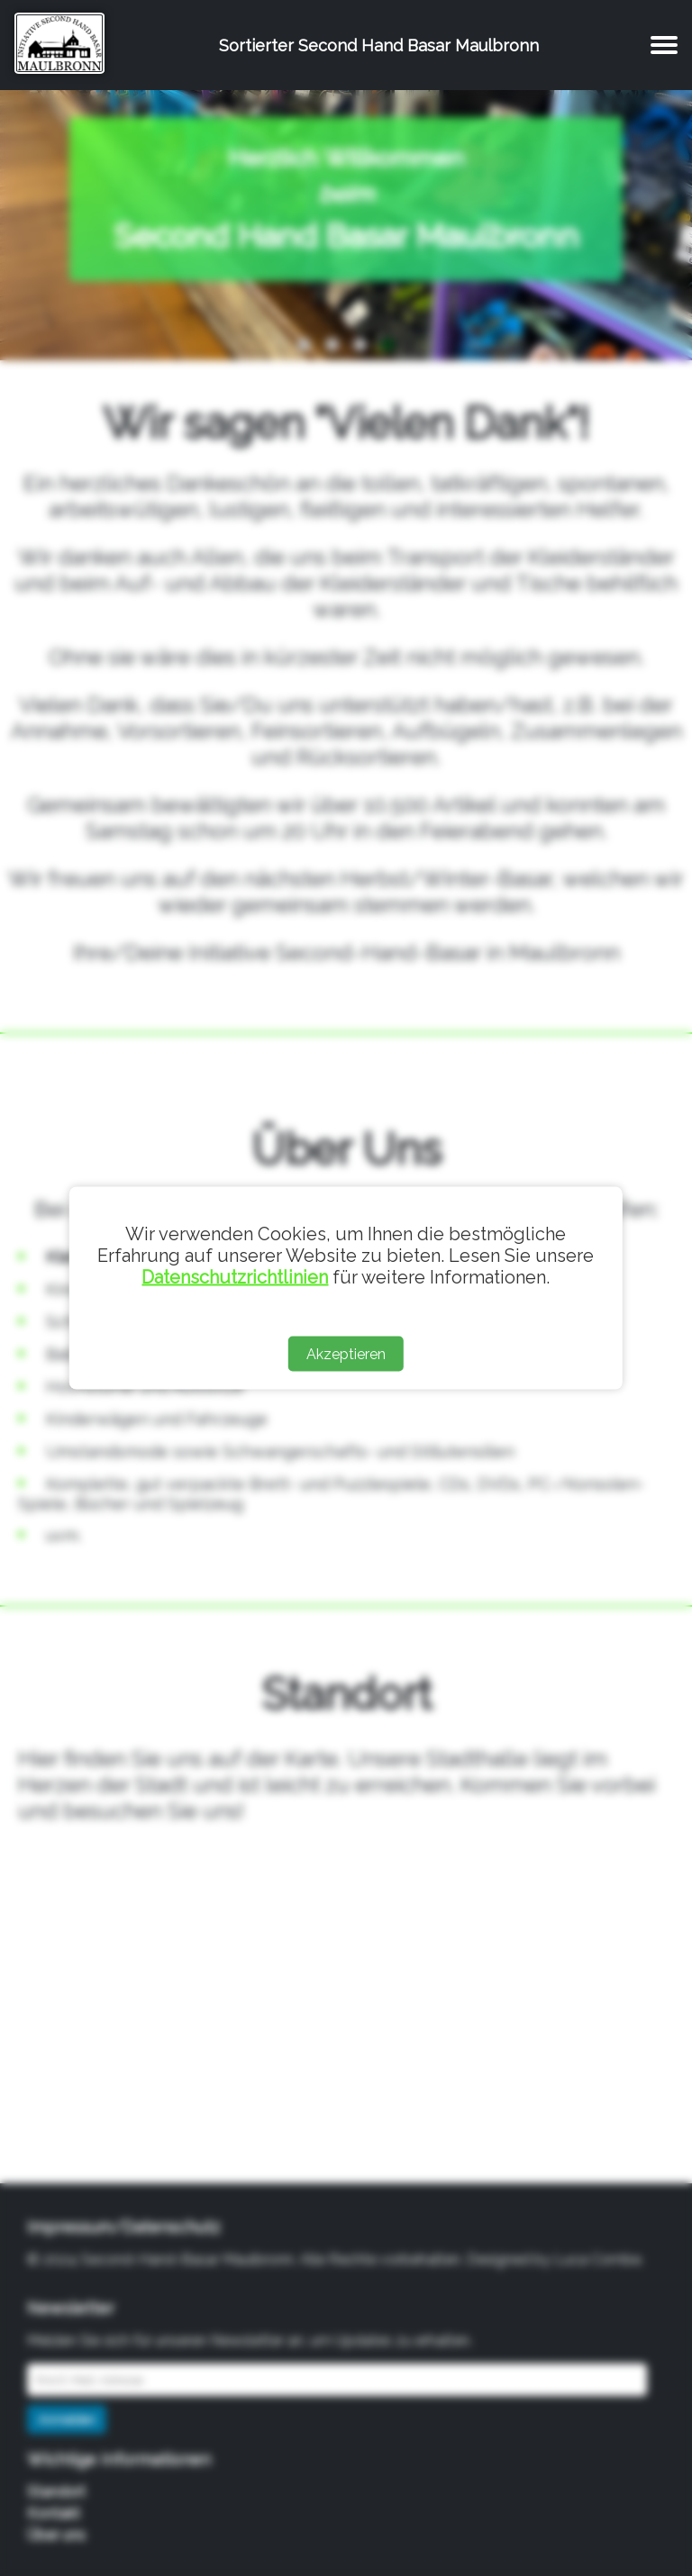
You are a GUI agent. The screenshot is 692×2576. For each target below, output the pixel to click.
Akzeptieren (346, 1354)
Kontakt (53, 2513)
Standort (56, 2491)
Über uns (56, 2535)
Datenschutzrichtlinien (234, 1277)
